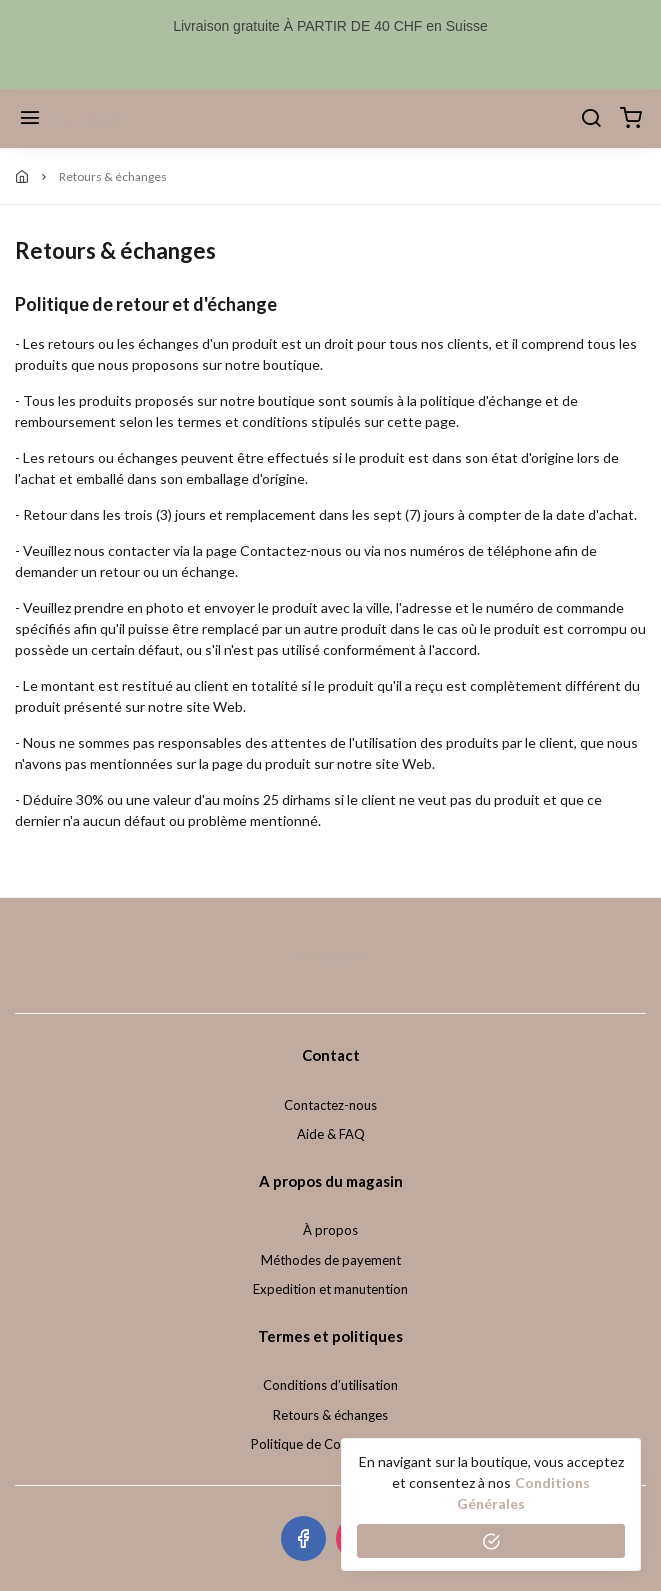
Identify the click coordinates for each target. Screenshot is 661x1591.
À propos (330, 1230)
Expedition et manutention (330, 1289)
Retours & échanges (330, 1415)
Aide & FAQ (331, 1134)
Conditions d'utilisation (330, 1385)
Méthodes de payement (331, 1260)
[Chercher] (591, 119)
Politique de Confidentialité (330, 1444)
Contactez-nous (330, 1105)
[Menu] (30, 119)
